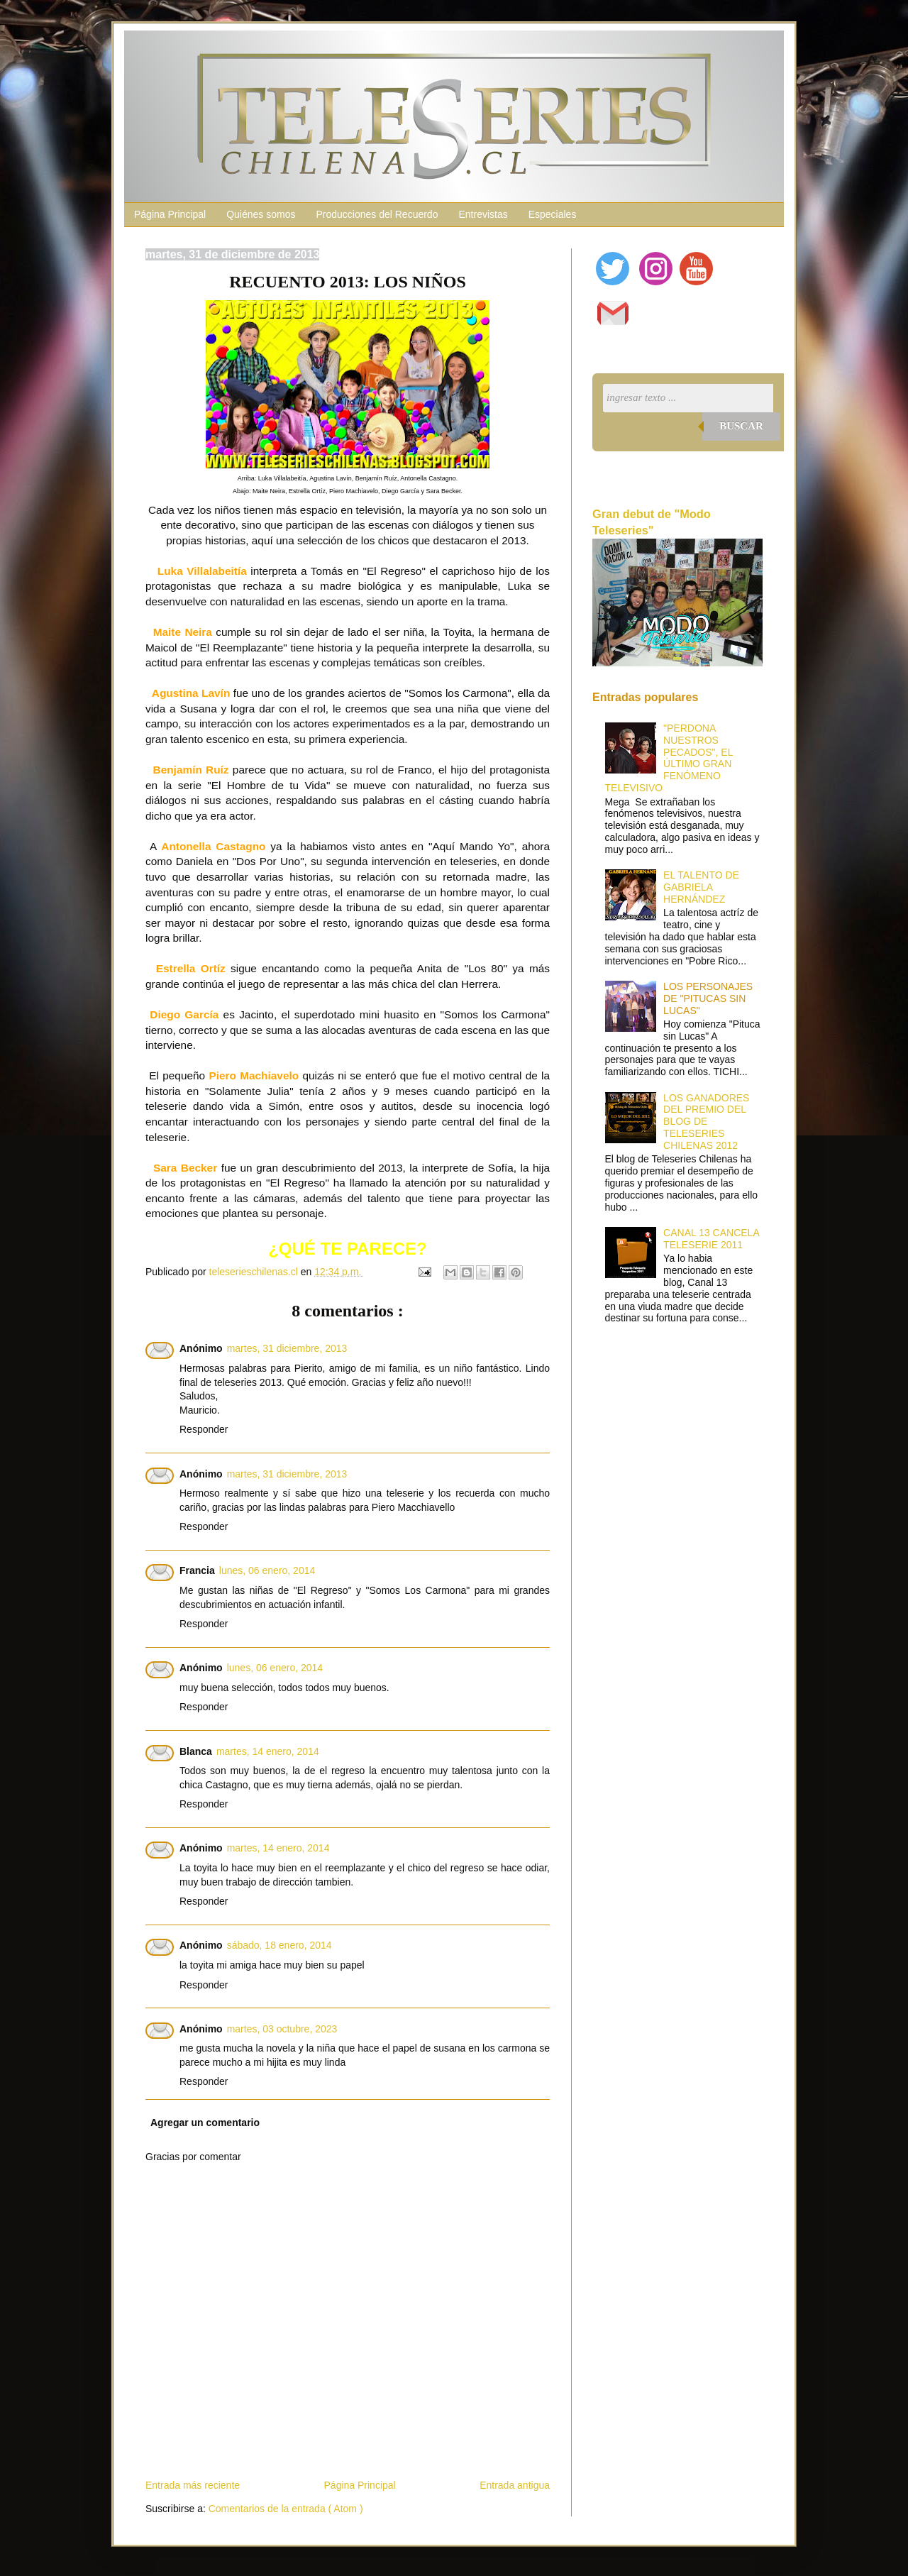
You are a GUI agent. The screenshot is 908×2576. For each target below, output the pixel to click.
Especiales (552, 214)
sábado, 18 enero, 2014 (279, 1945)
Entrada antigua (515, 2485)
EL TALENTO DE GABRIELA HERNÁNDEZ (701, 887)
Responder (203, 1429)
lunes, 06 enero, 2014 (267, 1570)
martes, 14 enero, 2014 (267, 1751)
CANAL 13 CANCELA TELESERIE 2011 (711, 1238)
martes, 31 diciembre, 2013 (287, 1348)
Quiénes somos (260, 214)
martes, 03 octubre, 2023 (282, 2029)
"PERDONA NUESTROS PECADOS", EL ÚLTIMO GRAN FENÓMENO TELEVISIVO (669, 757)
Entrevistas (482, 214)
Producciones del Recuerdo (377, 214)
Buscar (741, 425)
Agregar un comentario (205, 2122)
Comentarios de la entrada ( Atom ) (286, 2508)
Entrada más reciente (192, 2485)
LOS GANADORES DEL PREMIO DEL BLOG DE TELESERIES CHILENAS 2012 (706, 1121)
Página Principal (170, 214)
